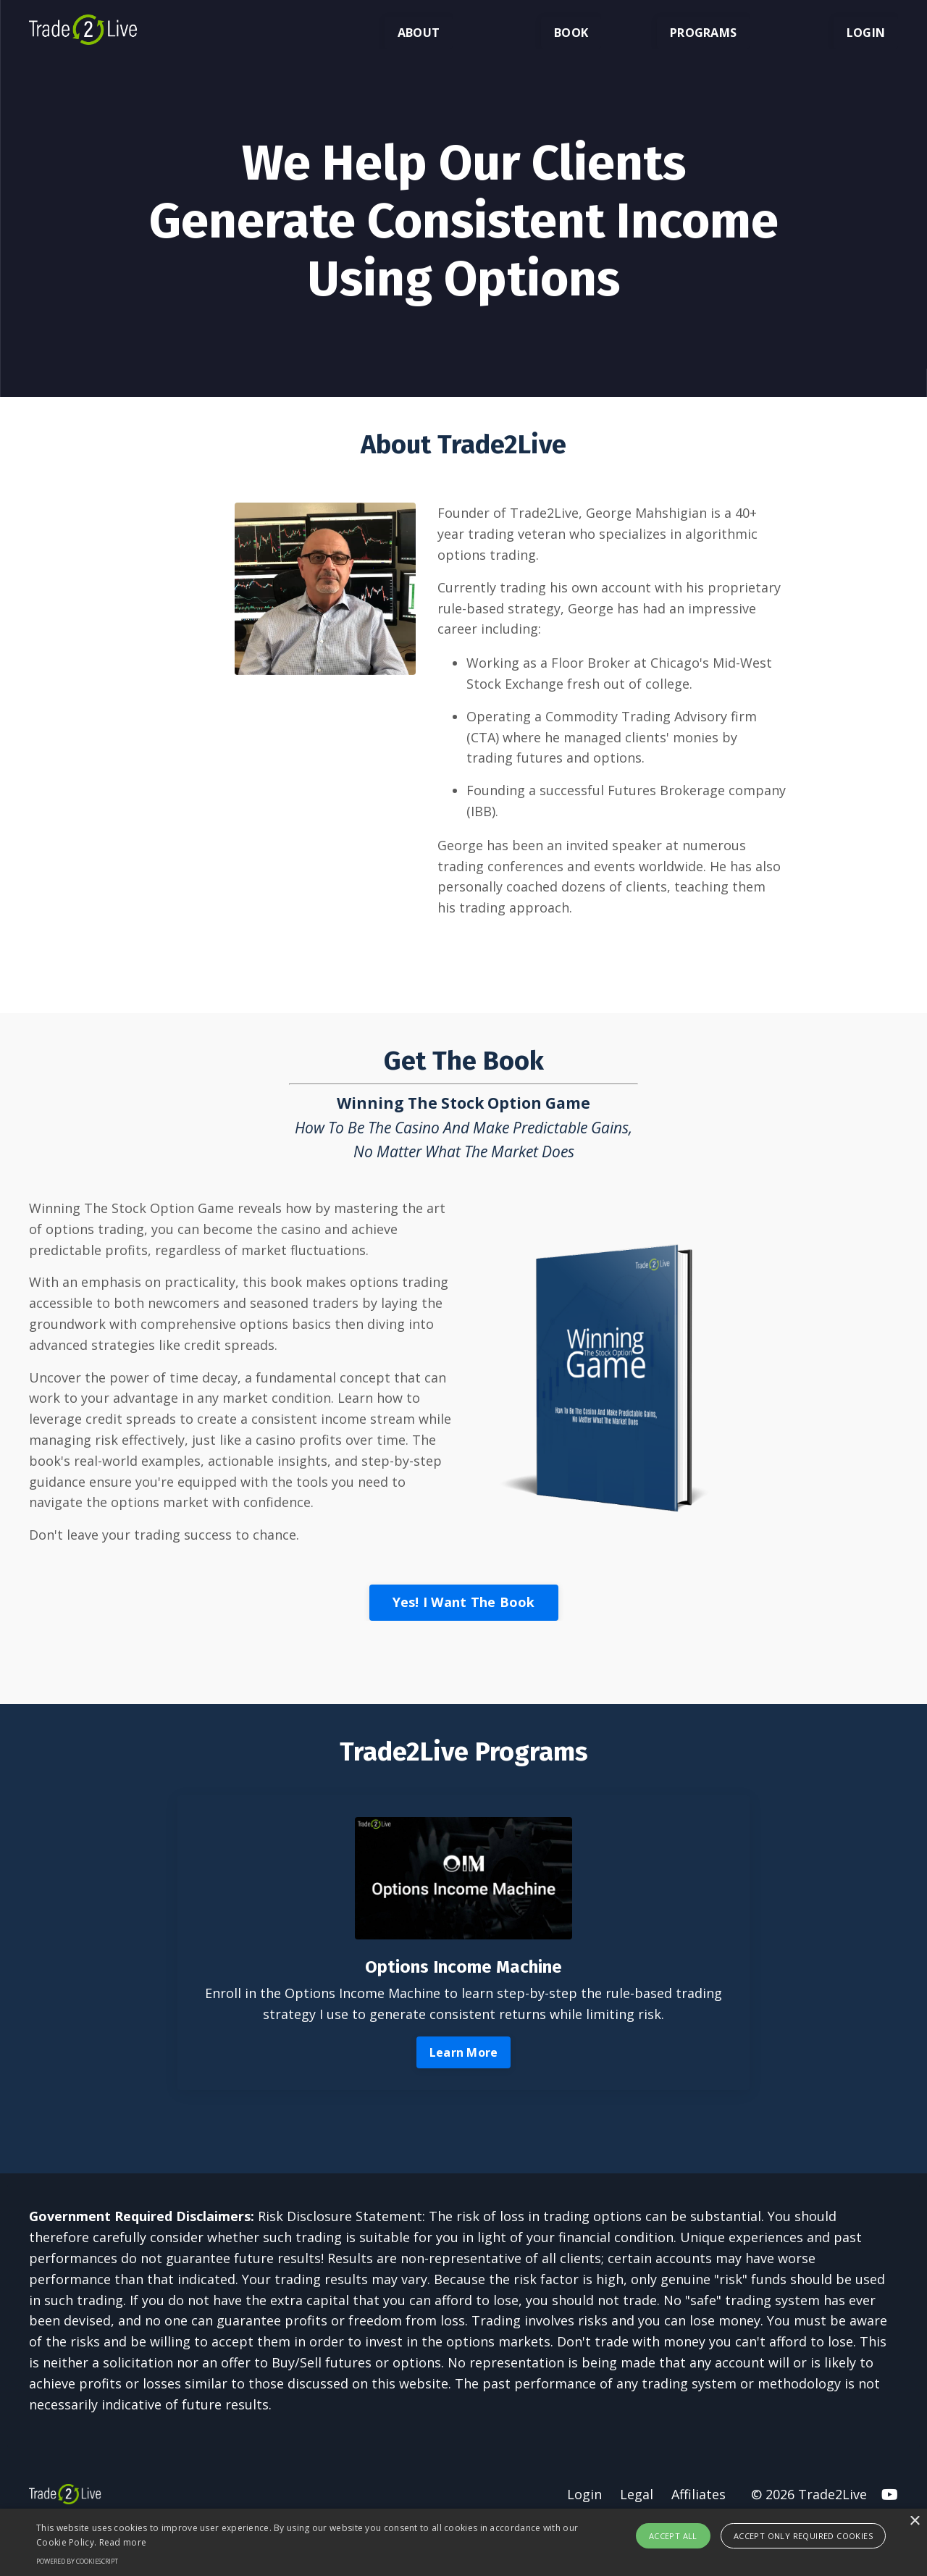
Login (584, 2494)
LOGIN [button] (866, 33)
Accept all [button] (673, 2535)
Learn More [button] (463, 2052)
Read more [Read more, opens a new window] (123, 2542)
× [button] (914, 2521)
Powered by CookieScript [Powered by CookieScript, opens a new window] (77, 2561)
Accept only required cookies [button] (803, 2535)
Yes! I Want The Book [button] (464, 1602)
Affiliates (698, 2494)
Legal (636, 2494)
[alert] (463, 2542)
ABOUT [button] (419, 33)
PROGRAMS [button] (703, 33)
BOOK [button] (571, 33)
